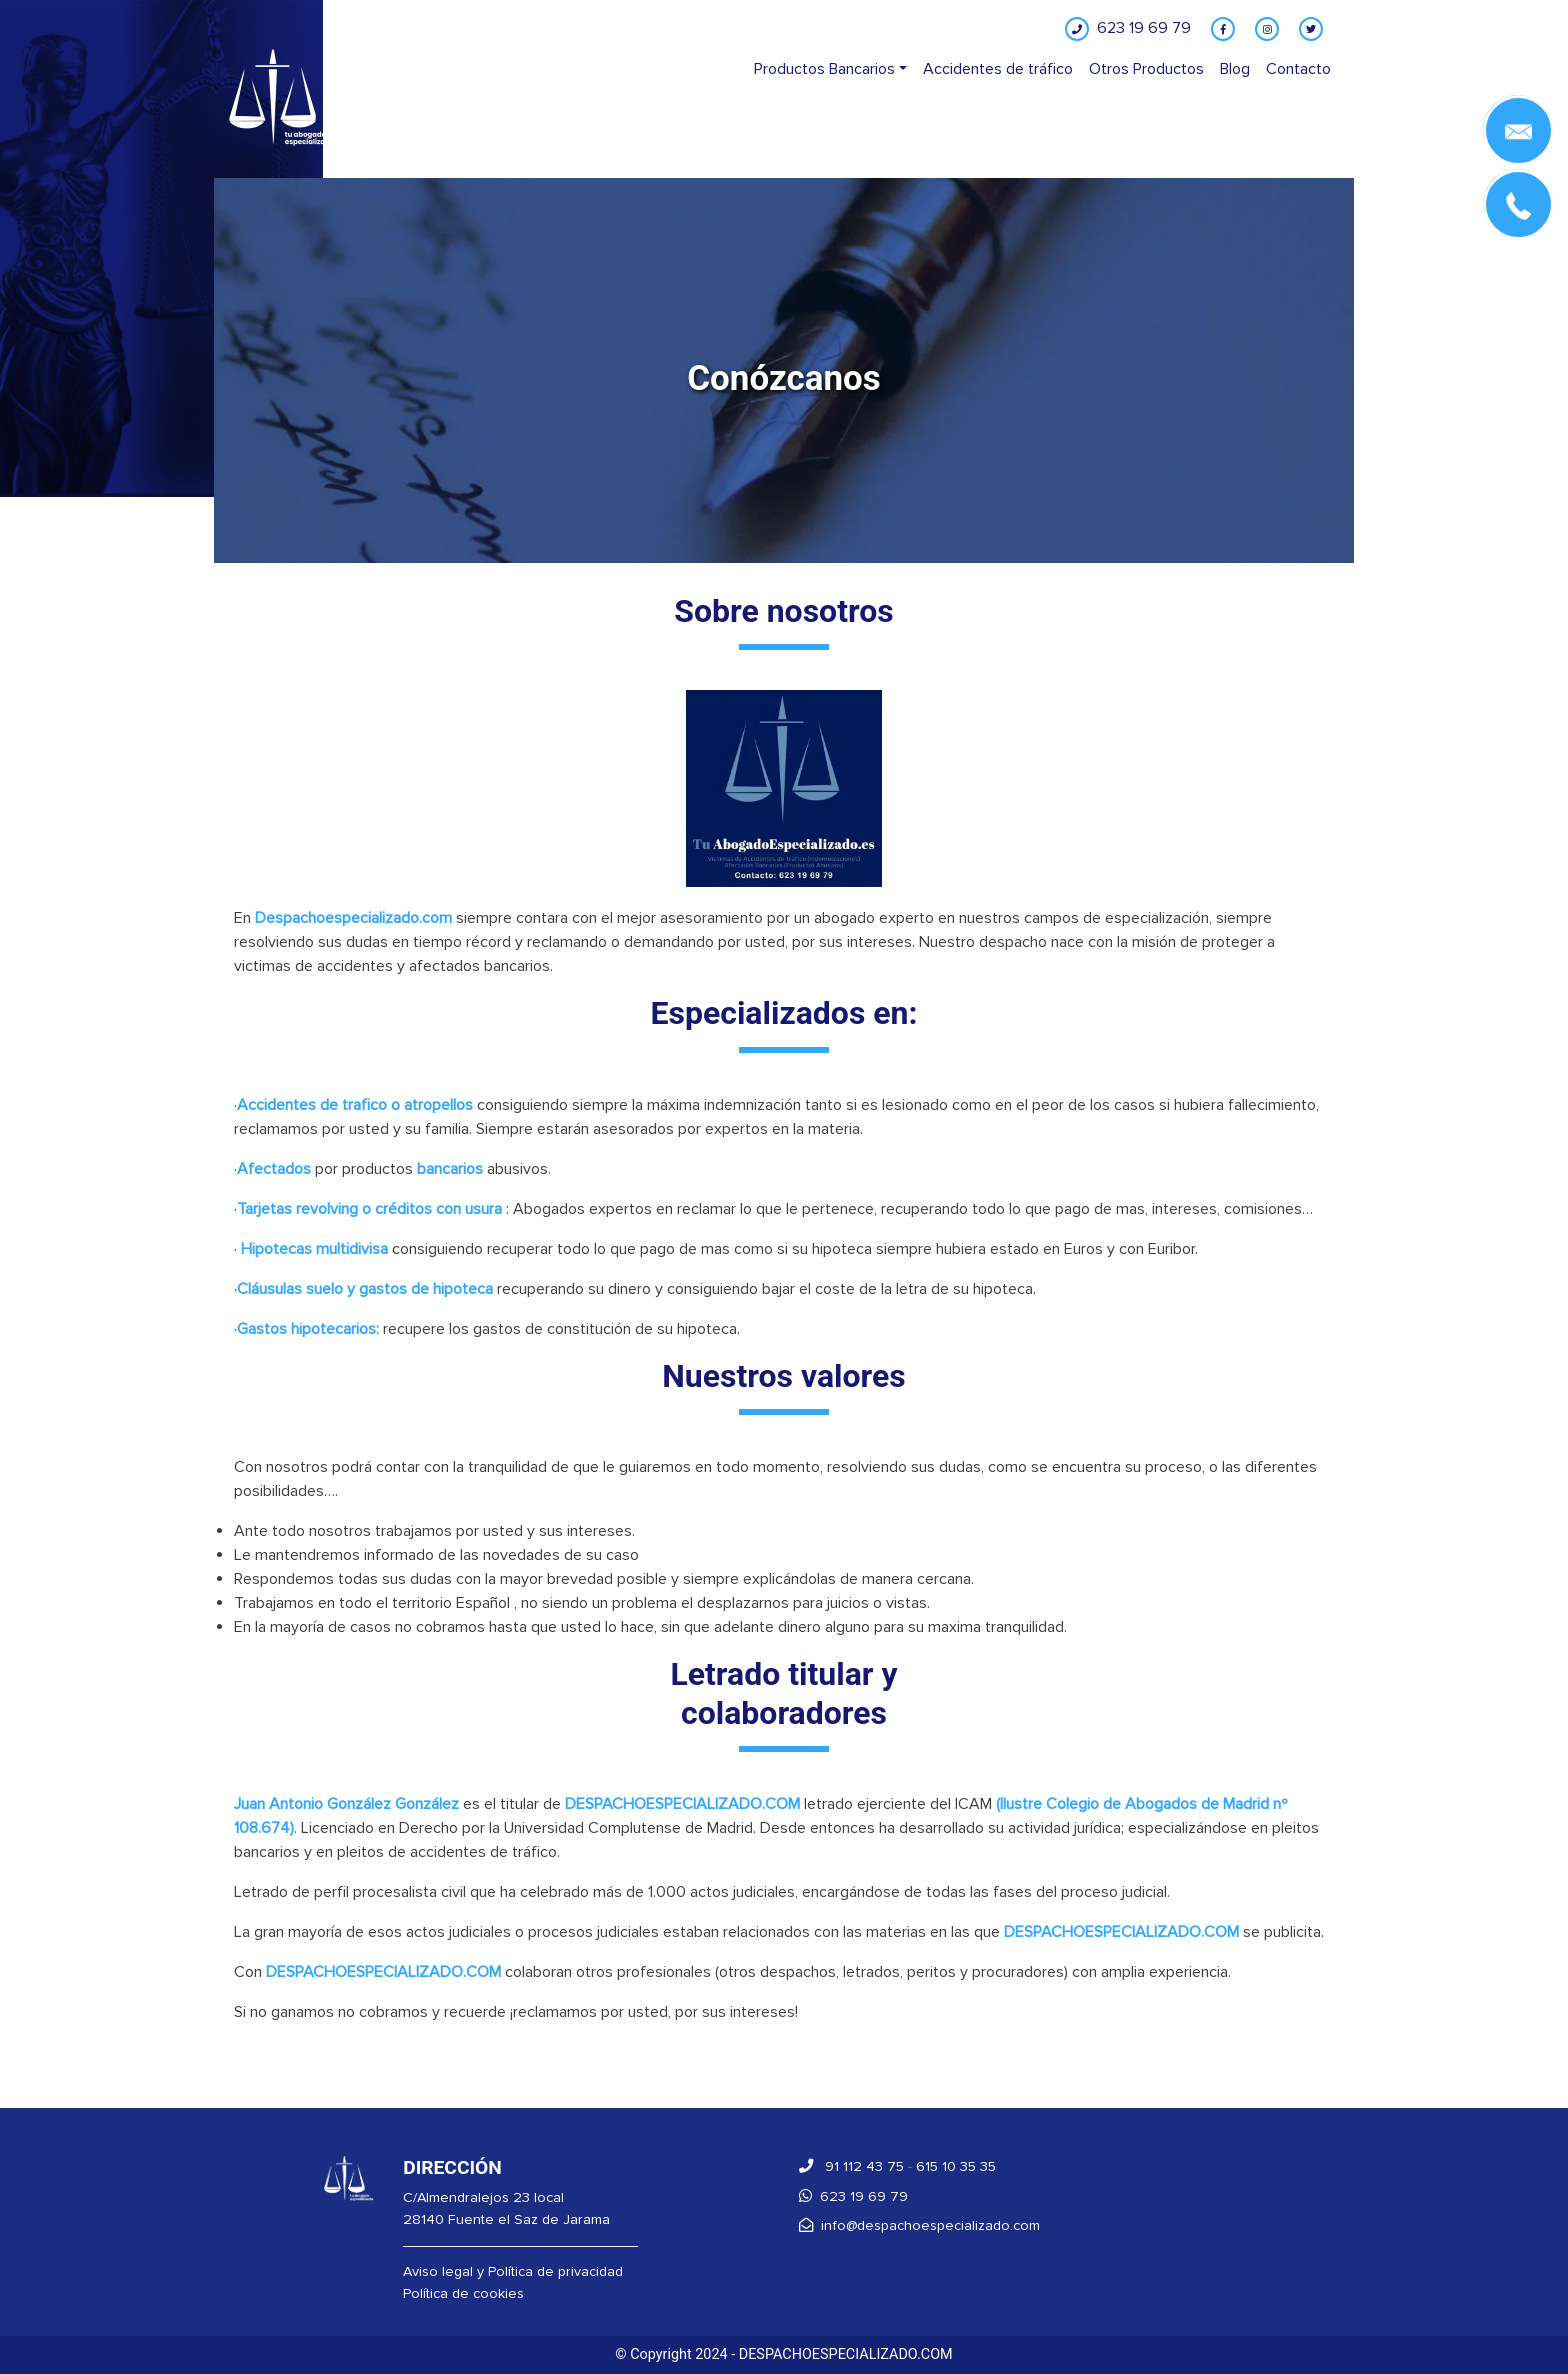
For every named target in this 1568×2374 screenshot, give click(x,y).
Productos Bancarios (824, 69)
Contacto (1298, 69)
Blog (1235, 69)
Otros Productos (1146, 69)
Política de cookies (463, 2293)
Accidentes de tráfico (998, 69)
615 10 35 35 (956, 2166)
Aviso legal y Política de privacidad (513, 2271)
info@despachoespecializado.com (919, 2225)
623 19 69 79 (853, 2196)
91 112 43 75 (851, 2166)
